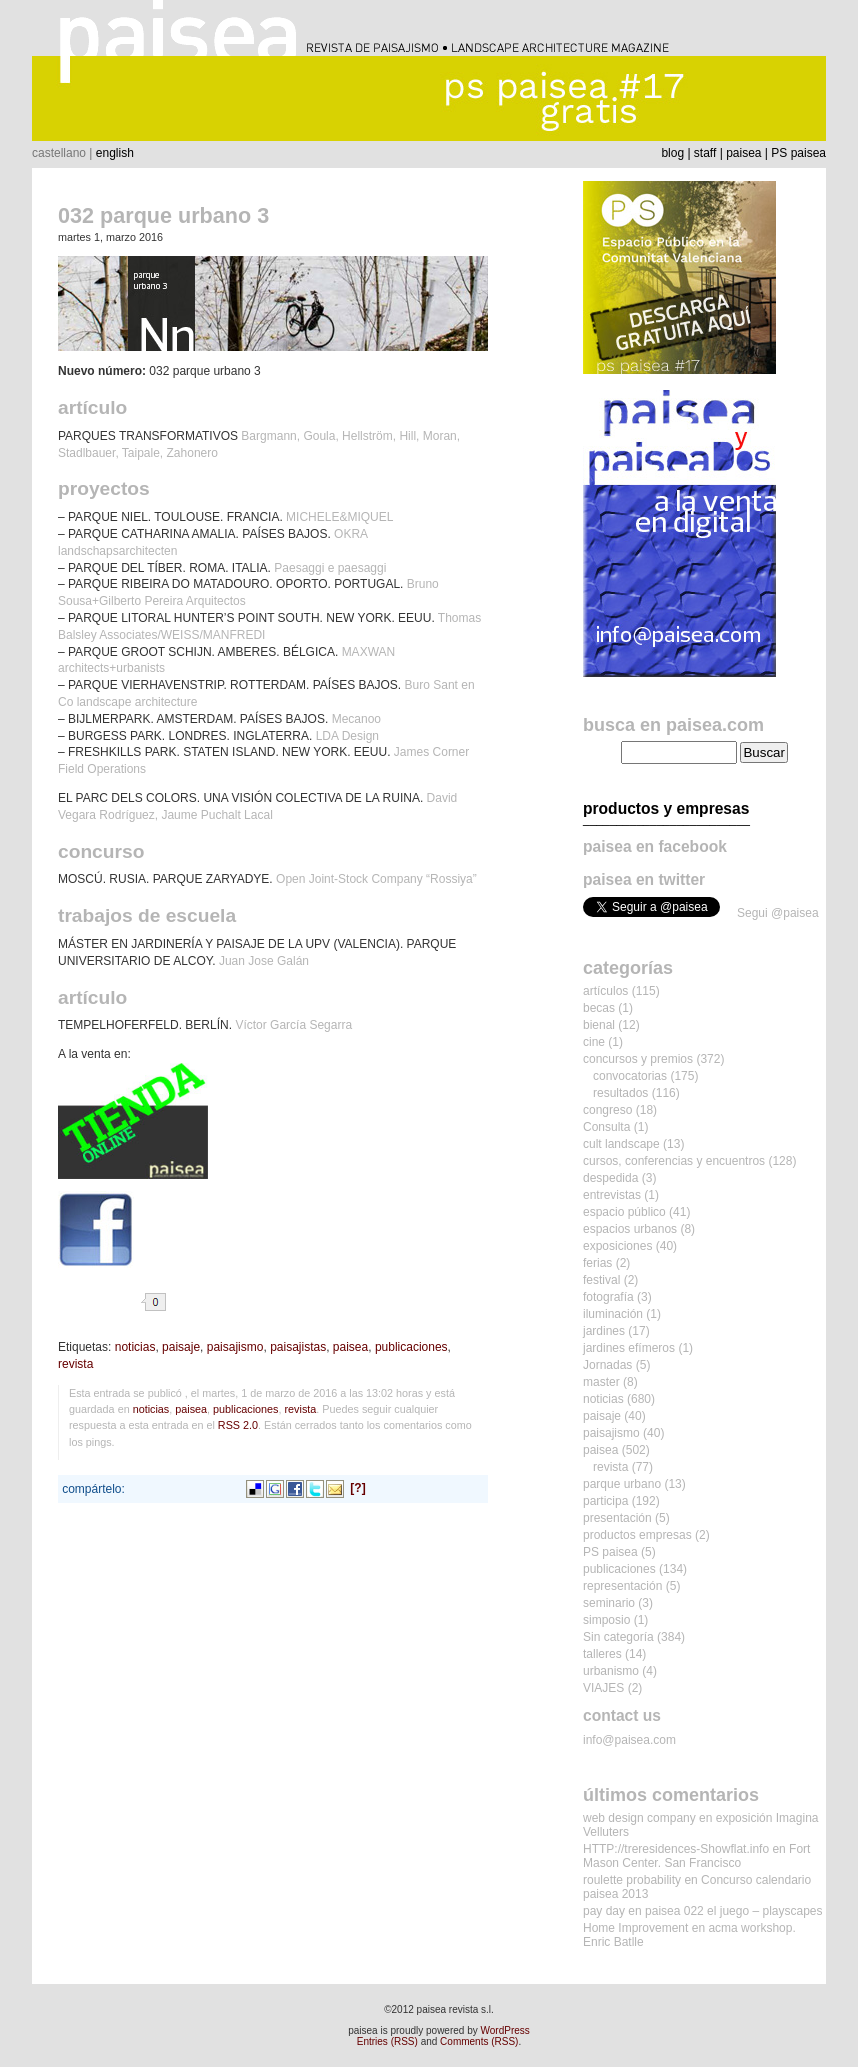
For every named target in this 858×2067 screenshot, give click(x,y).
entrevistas (612, 1195)
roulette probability (632, 1880)
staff (705, 153)
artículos (605, 991)
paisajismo (235, 1347)
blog (672, 153)
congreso (607, 1110)
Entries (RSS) (387, 2041)
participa (605, 1501)
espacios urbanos (630, 1229)
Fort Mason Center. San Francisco (696, 1856)
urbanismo (611, 1671)
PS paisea (798, 153)
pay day (604, 1911)
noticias (135, 1347)
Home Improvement (635, 1928)
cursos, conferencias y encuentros (674, 1161)
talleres (602, 1654)
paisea (743, 153)
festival (601, 1280)
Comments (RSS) (479, 2041)
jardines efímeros (629, 1348)
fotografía (608, 1297)
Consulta (606, 1127)
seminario (609, 1603)
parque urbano (622, 1484)
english (115, 153)
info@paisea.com (629, 1740)
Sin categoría (618, 1637)
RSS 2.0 (238, 1425)
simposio (606, 1620)
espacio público (624, 1212)
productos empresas (637, 1535)
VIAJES (603, 1688)
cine (594, 1042)
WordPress (505, 2030)
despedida (610, 1178)
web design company (639, 1818)
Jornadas (607, 1365)
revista (75, 1364)
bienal (599, 1025)
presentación (617, 1518)
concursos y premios (638, 1059)
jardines (604, 1331)
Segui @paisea (778, 913)
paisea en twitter (644, 879)
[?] (357, 1488)
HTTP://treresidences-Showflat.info (676, 1849)
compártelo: (93, 1489)
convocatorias (630, 1076)
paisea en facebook (655, 846)
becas (599, 1008)
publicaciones (411, 1347)
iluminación (613, 1314)
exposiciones (617, 1246)
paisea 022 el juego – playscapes (733, 1911)
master (601, 1382)
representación (622, 1586)
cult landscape (621, 1144)
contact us (622, 1715)
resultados (620, 1093)
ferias (597, 1263)
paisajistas (298, 1347)
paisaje (181, 1347)
